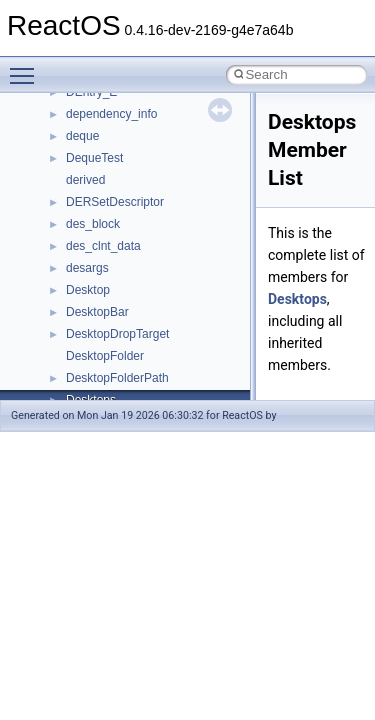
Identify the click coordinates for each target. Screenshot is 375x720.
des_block (93, 224)
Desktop (88, 290)
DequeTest (94, 158)
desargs (87, 268)
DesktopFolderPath (117, 378)
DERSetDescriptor (115, 202)
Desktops (297, 299)
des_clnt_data (103, 246)
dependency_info (111, 114)
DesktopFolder (105, 356)
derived (85, 180)
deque (82, 136)
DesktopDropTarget (117, 334)
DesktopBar (97, 312)
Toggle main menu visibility (27, 67)
